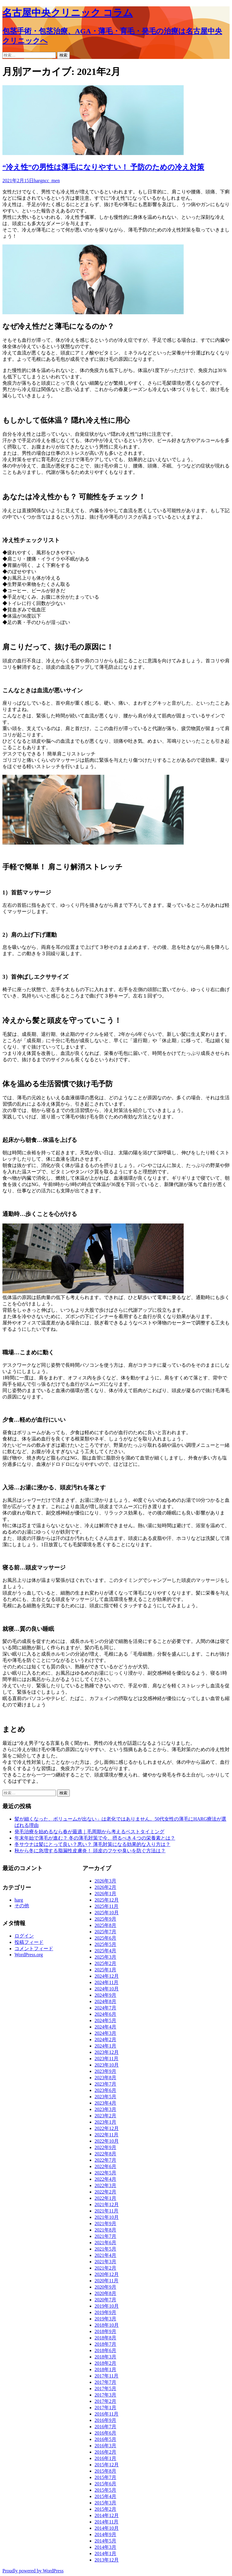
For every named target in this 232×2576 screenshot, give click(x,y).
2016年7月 (105, 2426)
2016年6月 (105, 2432)
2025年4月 (105, 1950)
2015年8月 (105, 2471)
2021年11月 (106, 2210)
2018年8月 (105, 2337)
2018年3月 (105, 2356)
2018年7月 (105, 2344)
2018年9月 (105, 2331)
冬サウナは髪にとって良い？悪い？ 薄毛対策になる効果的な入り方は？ (92, 1844)
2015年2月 (105, 2509)
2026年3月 (105, 1880)
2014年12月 (107, 2515)
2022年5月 (105, 2172)
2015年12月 (107, 2464)
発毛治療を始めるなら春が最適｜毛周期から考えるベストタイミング (89, 1831)
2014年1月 (105, 2553)
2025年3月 (105, 1957)
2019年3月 (105, 2318)
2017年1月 (105, 2407)
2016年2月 (105, 2452)
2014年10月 (107, 2528)
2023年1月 (105, 2122)
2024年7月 (105, 2007)
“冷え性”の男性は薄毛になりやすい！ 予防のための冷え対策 (103, 167)
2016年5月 (105, 2439)
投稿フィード (29, 1942)
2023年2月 (105, 2115)
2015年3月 (105, 2502)
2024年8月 (105, 2001)
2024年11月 (106, 1982)
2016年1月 (105, 2458)
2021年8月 (105, 2229)
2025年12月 (107, 1899)
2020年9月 (105, 2287)
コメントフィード (33, 1948)
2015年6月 (105, 2483)
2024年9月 (105, 1995)
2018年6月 (105, 2350)
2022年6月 (105, 2166)
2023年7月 (105, 2083)
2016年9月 (105, 2420)
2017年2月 (105, 2401)
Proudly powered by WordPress (32, 2570)
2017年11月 (106, 2375)
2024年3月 (105, 2033)
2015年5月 (105, 2490)
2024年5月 (105, 2020)
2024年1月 (105, 2045)
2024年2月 (105, 2039)
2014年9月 (105, 2534)
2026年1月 (105, 1893)
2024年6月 (105, 2014)
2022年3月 (105, 2185)
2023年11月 (106, 2058)
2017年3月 (105, 2394)
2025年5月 (105, 1944)
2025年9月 (105, 1918)
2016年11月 (106, 2413)
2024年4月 (105, 2026)
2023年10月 (107, 2064)
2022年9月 (105, 2147)
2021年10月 (107, 2217)
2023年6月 (105, 2090)
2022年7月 (105, 2160)
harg (38, 180)
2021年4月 (105, 2255)
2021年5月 (105, 2248)
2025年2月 (105, 1963)
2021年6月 (105, 2242)
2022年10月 (107, 2141)
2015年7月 (105, 2477)
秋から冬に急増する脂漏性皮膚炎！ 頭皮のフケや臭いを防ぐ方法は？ (90, 1850)
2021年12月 (107, 2204)
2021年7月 (105, 2236)
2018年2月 (105, 2363)
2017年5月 (105, 2388)
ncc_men (51, 180)
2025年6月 (105, 1938)
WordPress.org (28, 1954)
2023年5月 (105, 2096)
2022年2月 (105, 2191)
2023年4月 (105, 2103)
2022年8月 (105, 2153)
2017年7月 (105, 2382)
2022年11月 (106, 2134)
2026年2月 (105, 1887)
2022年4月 (105, 2179)
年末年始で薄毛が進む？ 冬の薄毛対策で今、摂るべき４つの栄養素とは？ (94, 1838)
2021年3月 (105, 2261)
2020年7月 (105, 2299)
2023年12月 (107, 2052)
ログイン (24, 1935)
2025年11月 (106, 1906)
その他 (21, 1905)
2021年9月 (105, 2223)
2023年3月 (105, 2109)
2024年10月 (107, 1988)
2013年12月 (107, 2559)
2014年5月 (105, 2540)
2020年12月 (107, 2274)
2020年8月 (105, 2293)
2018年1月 (105, 2369)
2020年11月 (106, 2280)
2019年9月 (105, 2312)
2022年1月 (105, 2198)
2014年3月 (105, 2547)
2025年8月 (105, 1925)
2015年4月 (105, 2496)
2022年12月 (107, 2128)
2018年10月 (107, 2325)
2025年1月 (105, 1969)
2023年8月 (105, 2077)
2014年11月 (106, 2521)
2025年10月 (107, 1912)
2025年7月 (105, 1931)
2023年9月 (105, 2071)
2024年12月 (107, 1976)
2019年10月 (107, 2306)
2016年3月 (105, 2445)
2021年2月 (105, 2268)
